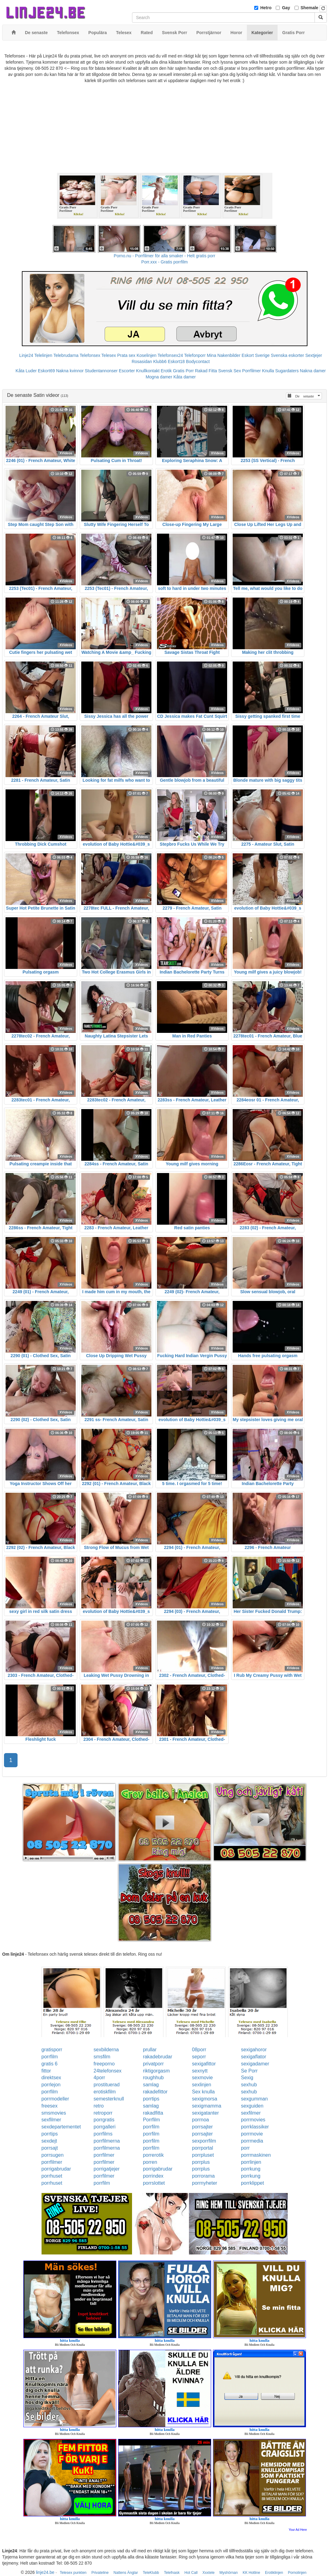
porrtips (151, 2098)
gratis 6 (50, 2063)
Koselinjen (147, 355)
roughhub (153, 2077)
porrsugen (53, 2155)
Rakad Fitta (206, 370)
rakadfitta (153, 2113)
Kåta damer (184, 376)
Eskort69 (46, 370)
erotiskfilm (105, 2091)
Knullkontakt (147, 370)
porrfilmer (104, 2155)
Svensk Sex (229, 370)
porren (150, 2162)
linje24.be (45, 2572)
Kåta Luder (26, 370)
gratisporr (52, 2049)
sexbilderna (106, 2049)
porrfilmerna (107, 2140)
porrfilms (103, 2133)
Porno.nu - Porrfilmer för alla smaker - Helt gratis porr (164, 255)
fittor (46, 2070)
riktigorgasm (156, 2070)
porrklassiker (255, 2126)
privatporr (153, 2063)
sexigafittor (204, 2063)
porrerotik (153, 2155)
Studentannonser (101, 370)
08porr (199, 2049)
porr (245, 2148)
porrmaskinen (256, 2155)
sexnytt (200, 2070)
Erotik (166, 370)
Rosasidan (142, 361)
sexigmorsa (204, 2098)
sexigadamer (255, 2063)
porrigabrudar (56, 2168)
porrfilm (50, 2056)
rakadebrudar (157, 2056)
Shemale (310, 7)
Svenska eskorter (287, 355)
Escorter (127, 370)
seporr (199, 2056)
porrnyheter (204, 2183)
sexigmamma (206, 2105)
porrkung (250, 2168)
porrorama (203, 2176)
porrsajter (202, 2126)
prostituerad (107, 2084)
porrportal (202, 2148)
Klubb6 (160, 361)
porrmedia (252, 2140)
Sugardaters (287, 370)
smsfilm (102, 2056)
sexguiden (252, 2105)
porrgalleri (104, 2126)
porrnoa (200, 2119)
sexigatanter (205, 2113)
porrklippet (252, 2183)
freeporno (104, 2063)
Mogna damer (159, 376)
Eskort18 (176, 361)
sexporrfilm (204, 2140)
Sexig (247, 2077)
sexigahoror (254, 2049)
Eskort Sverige (256, 355)
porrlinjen (251, 2162)
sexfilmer (251, 2113)
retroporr (103, 2113)
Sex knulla (203, 2091)
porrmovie (252, 2133)
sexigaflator (253, 2056)
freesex (50, 2105)
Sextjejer (313, 355)
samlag (151, 2084)
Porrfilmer (251, 370)
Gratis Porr (183, 370)
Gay (286, 7)
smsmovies (54, 2113)
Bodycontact (198, 361)
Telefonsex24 (170, 355)
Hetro (266, 7)
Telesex (108, 355)
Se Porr (249, 2070)
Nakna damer (313, 370)
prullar (149, 2049)
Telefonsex (90, 355)
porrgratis (104, 2119)
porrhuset (52, 2176)
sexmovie (202, 2077)
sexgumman (254, 2098)
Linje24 (26, 355)
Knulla (268, 370)
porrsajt (50, 2148)
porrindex (153, 2176)
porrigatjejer (106, 2168)
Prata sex (126, 355)
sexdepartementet (61, 2126)
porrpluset (203, 2155)
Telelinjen (43, 355)
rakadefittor (155, 2091)
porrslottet (154, 2183)
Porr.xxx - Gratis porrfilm (164, 261)
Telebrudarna (65, 355)
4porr (99, 2077)
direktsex (51, 2077)
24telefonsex (108, 2070)
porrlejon (51, 2084)
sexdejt (49, 2140)
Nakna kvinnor (70, 370)
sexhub (249, 2084)
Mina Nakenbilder (223, 355)
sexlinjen (201, 2084)
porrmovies (253, 2119)
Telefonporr (195, 355)
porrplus (201, 2162)
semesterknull (109, 2098)
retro (99, 2105)
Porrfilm (151, 2119)
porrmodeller (55, 2098)
